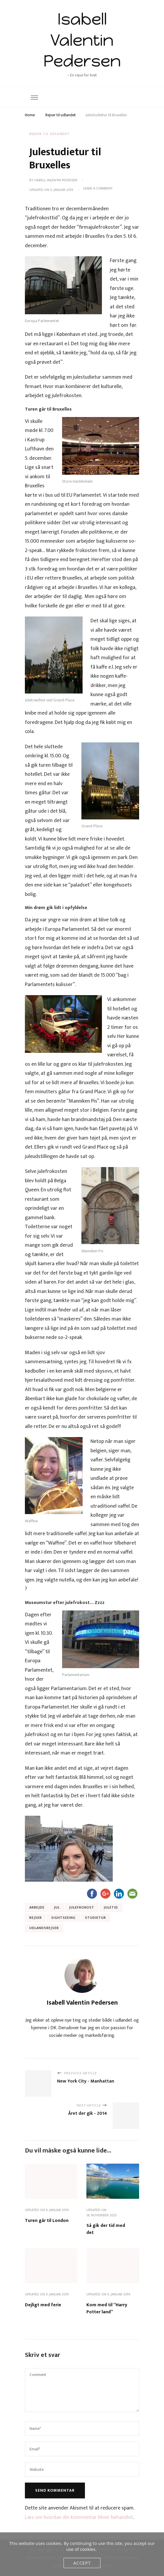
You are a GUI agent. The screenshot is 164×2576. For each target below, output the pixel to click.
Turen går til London (47, 2221)
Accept (82, 2563)
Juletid (111, 1907)
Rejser (35, 1918)
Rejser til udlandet (49, 134)
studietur (95, 1918)
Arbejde (37, 1907)
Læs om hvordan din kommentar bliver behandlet (79, 2517)
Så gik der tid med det (105, 2229)
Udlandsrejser (44, 1928)
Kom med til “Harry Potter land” (106, 2308)
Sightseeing (63, 1918)
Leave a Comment (97, 188)
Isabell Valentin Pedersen (82, 40)
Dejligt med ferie (43, 2305)
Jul (57, 1907)
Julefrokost (81, 1907)
